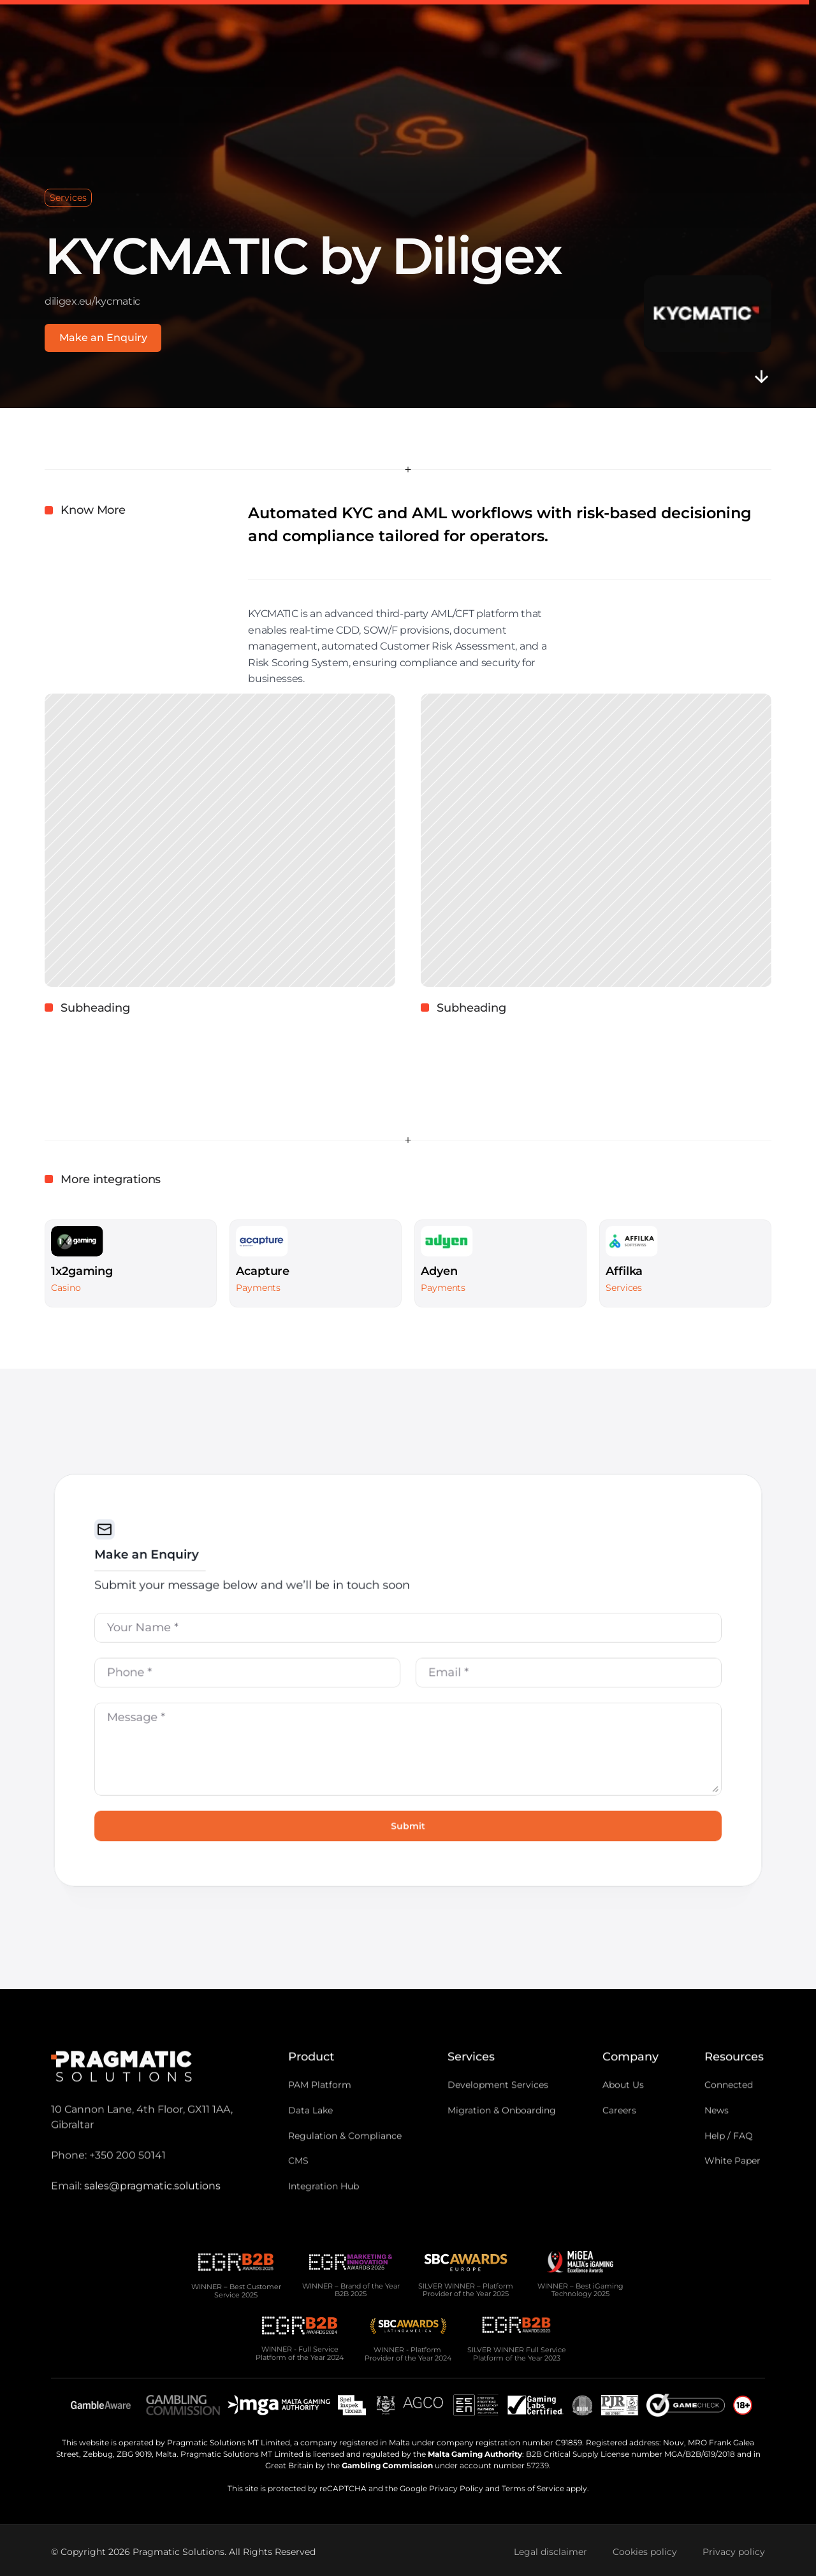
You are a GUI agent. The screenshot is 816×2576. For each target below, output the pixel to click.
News (716, 2133)
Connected (728, 2108)
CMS (298, 2184)
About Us (623, 2108)
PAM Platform (319, 2108)
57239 (538, 2465)
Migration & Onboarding (502, 2133)
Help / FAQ (728, 2159)
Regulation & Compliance (345, 2159)
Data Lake (310, 2133)
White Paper (732, 2184)
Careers (619, 2133)
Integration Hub (323, 2210)
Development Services (498, 2108)
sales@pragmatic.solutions (152, 2209)
